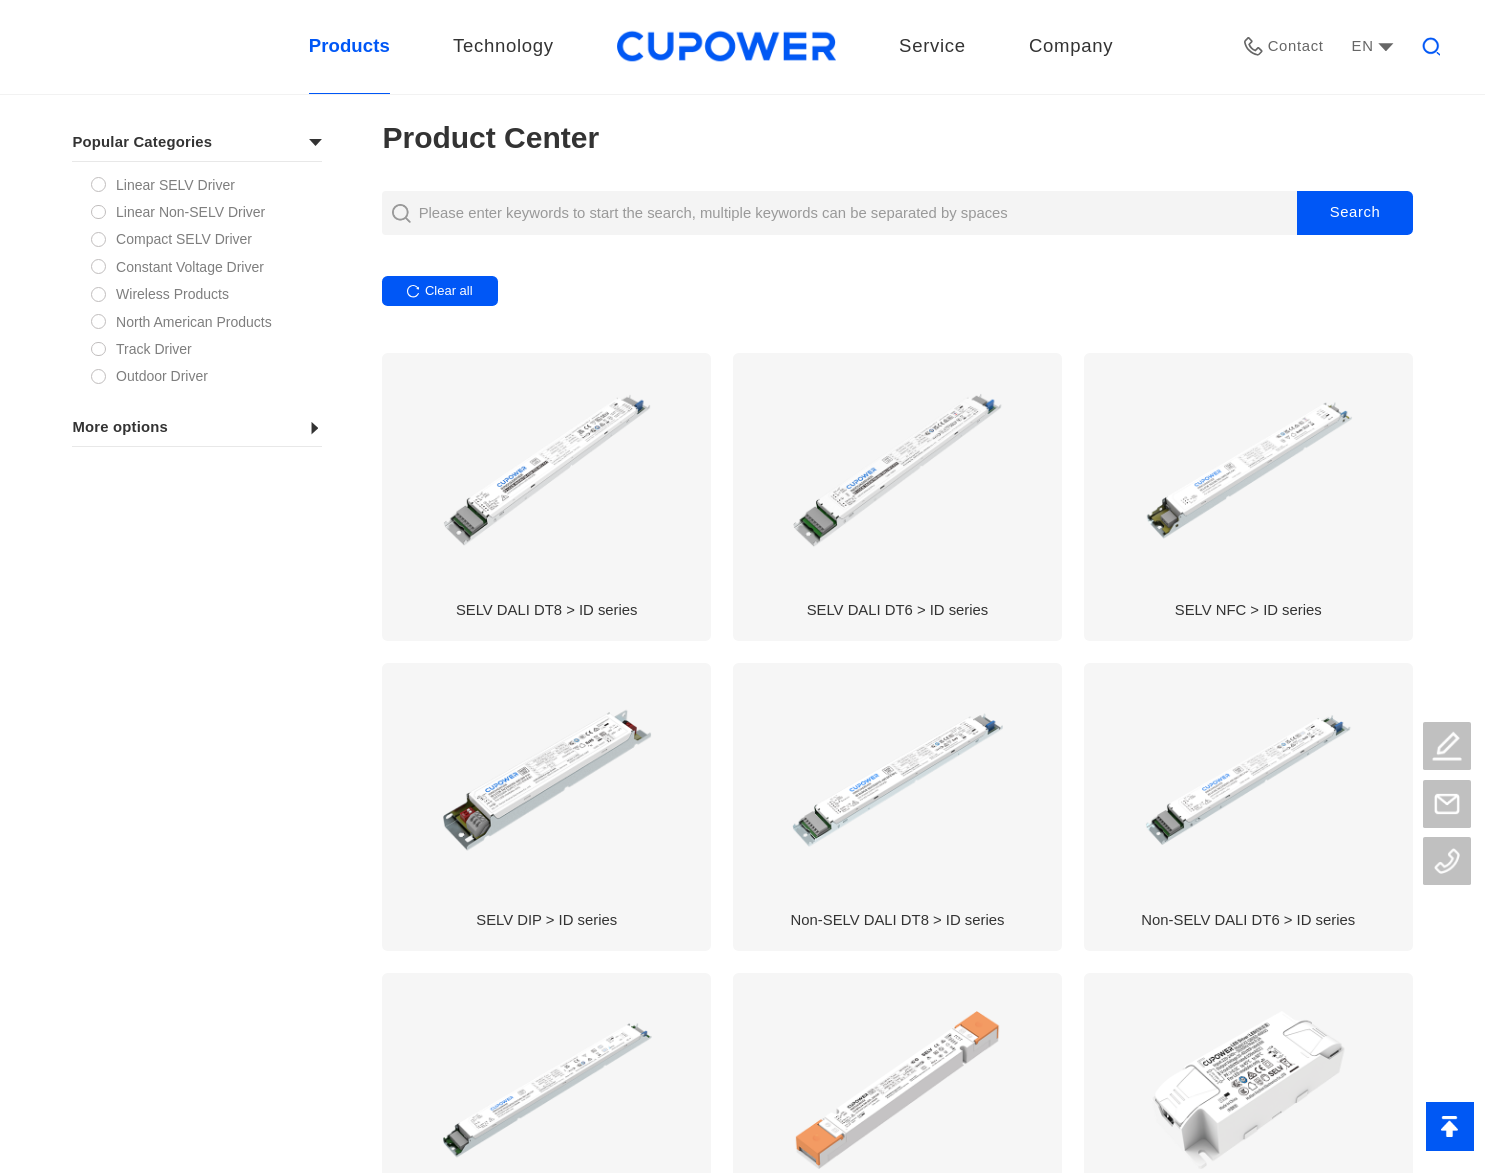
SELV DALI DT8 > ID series (547, 610)
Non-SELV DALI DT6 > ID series (1248, 920)
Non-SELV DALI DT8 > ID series (898, 920)
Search (1355, 212)
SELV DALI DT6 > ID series (898, 610)
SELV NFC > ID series (1248, 610)
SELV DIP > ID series (546, 920)
